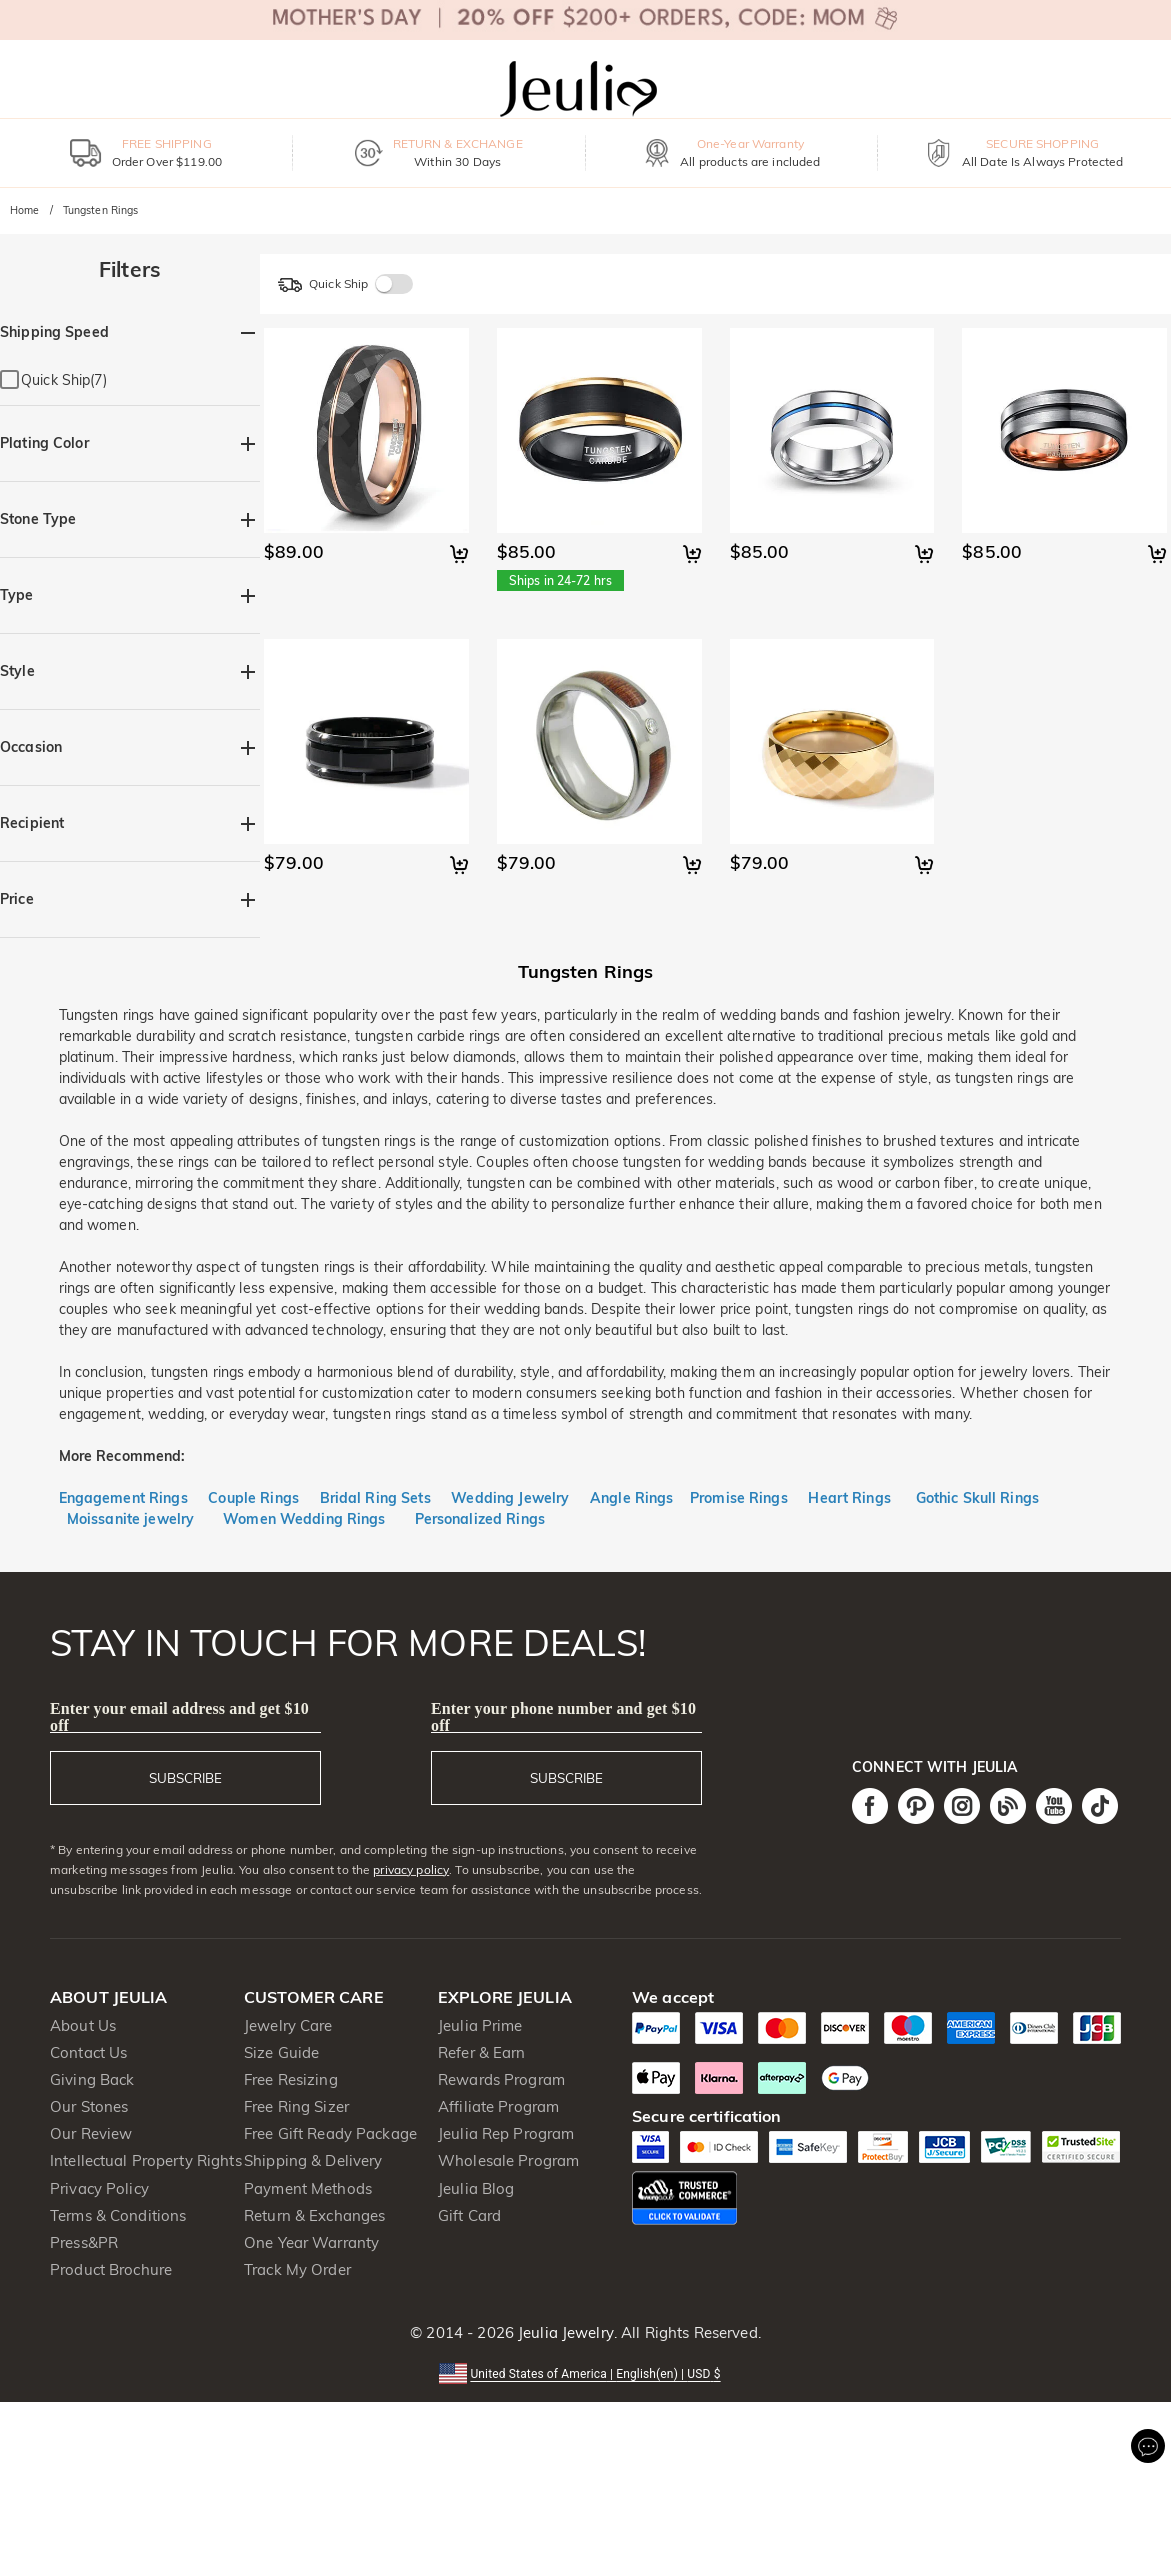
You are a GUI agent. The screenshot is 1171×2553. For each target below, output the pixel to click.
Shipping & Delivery (313, 2160)
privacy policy (411, 1869)
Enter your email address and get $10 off (179, 1717)
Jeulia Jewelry (564, 2332)
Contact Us (88, 2052)
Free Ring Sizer (296, 2106)
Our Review (91, 2133)
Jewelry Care (288, 2025)
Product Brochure (111, 2269)
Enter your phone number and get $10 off (563, 1717)
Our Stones (89, 2106)
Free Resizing (291, 2079)
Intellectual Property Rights (146, 2160)
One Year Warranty (311, 2242)
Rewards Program (501, 2079)
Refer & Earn (482, 2052)
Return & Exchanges (314, 2215)
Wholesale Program (508, 2160)
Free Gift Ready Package (330, 2133)
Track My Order (297, 2269)
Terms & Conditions (118, 2215)
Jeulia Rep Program (506, 2133)
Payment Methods (308, 2188)
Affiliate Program (498, 2106)
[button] (585, 2372)
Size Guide (281, 2052)
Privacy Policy (99, 2188)
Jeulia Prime (480, 2025)
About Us (83, 2025)
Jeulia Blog (476, 2188)
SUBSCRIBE (185, 1778)
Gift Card (469, 2215)
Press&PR (84, 2242)
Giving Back (92, 2079)
